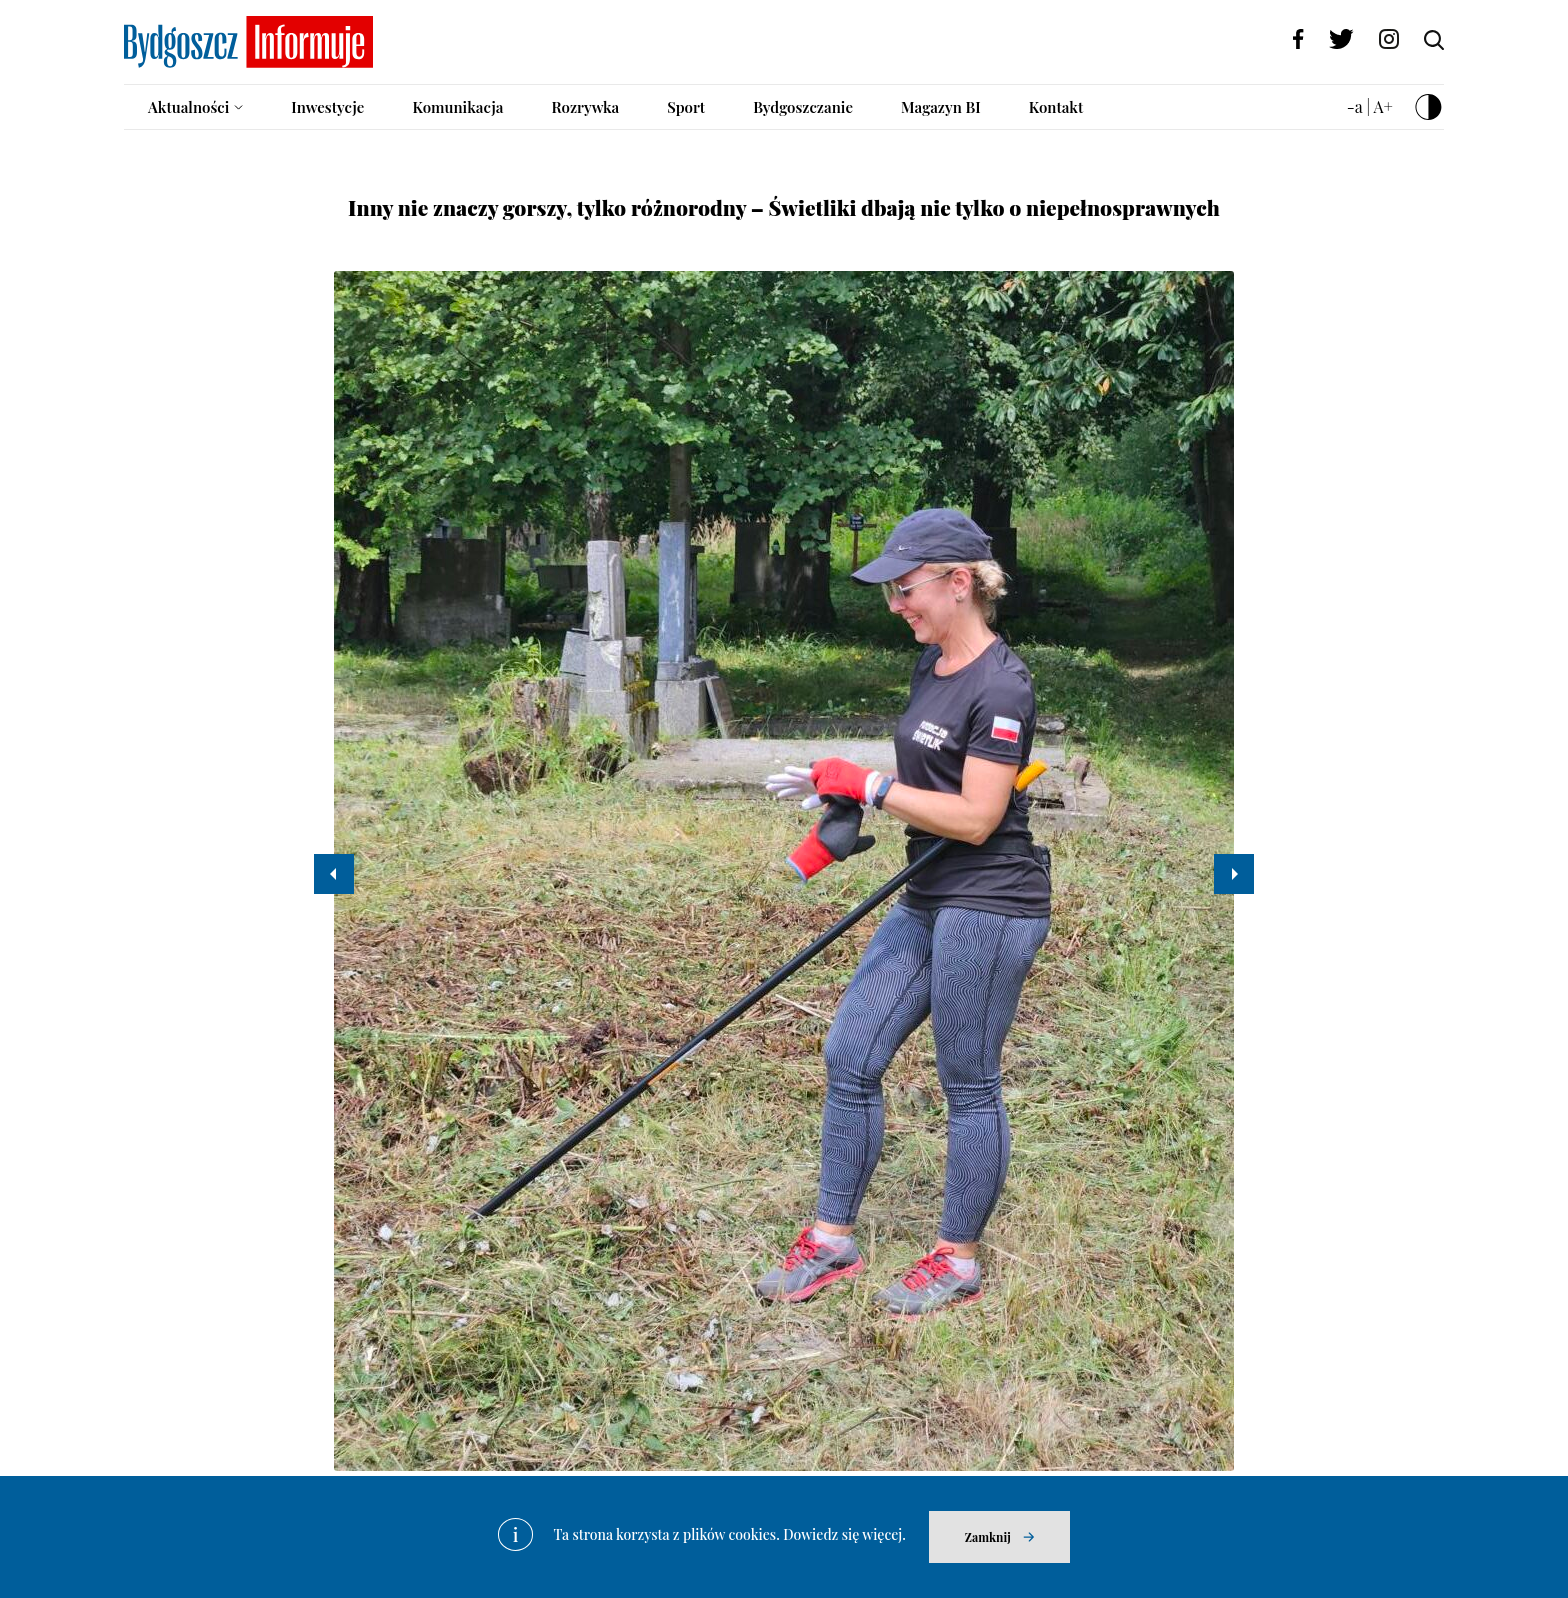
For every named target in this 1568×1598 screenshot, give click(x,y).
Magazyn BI (941, 107)
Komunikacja (457, 107)
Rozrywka (585, 107)
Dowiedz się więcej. (844, 1534)
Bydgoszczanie (803, 107)
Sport (686, 107)
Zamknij (988, 1537)
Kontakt (1056, 107)
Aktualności (188, 107)
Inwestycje (327, 107)
